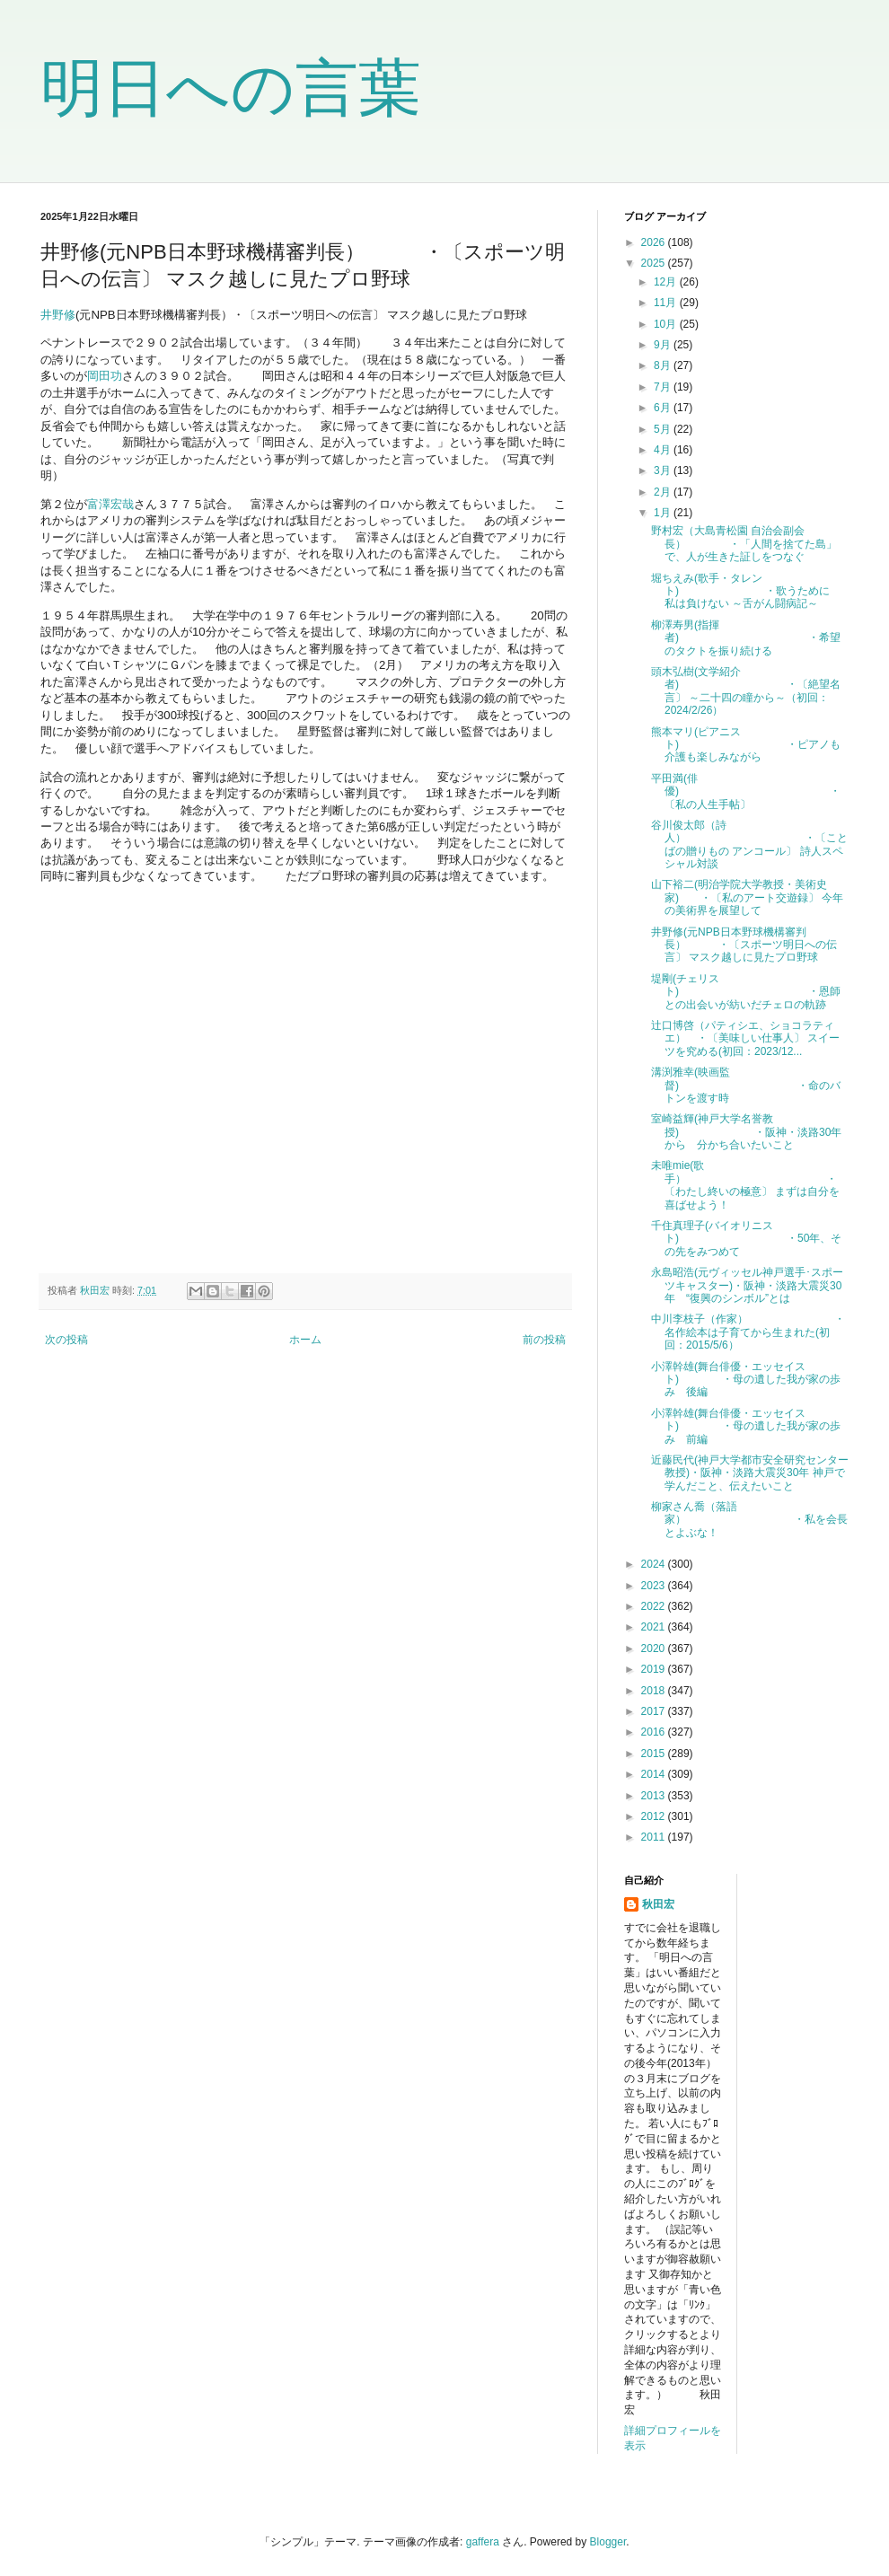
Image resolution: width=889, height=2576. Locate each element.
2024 (654, 1564)
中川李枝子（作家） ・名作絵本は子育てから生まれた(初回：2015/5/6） (748, 1332)
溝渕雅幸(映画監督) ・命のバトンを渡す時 (746, 1085)
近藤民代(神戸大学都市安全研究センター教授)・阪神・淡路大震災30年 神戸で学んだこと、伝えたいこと (750, 1473)
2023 (654, 1585)
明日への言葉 (230, 88)
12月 (667, 282)
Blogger (608, 2542)
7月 (663, 387)
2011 (654, 1837)
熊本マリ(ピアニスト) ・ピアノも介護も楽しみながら (746, 744)
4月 (663, 450)
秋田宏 (658, 1904)
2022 (654, 1606)
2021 (654, 1627)
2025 (654, 263)
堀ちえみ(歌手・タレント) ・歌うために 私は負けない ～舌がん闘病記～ (746, 591)
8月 (663, 365)
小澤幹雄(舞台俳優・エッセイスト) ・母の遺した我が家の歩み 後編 (746, 1379)
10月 (667, 324)
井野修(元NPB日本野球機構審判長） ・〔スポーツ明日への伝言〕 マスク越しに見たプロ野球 (744, 945)
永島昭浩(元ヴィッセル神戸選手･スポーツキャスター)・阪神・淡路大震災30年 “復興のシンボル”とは (747, 1285)
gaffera (482, 2542)
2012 (654, 1816)
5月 (663, 429)
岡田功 (104, 375)
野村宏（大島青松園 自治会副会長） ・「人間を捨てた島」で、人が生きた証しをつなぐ (744, 543)
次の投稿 (66, 1339)
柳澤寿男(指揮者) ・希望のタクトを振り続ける (746, 638)
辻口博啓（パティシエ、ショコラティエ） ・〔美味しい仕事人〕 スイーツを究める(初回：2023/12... (745, 1038)
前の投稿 (544, 1339)
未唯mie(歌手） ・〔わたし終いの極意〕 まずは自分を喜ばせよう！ (745, 1184)
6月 (663, 407)
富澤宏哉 (110, 504)
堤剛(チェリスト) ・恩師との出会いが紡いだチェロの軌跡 (746, 991)
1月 (663, 512)
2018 (654, 1690)
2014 (654, 1774)
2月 (663, 492)
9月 (663, 344)
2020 (654, 1648)
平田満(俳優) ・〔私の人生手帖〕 (746, 791)
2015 (654, 1753)
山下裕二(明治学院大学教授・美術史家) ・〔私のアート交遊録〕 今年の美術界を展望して (747, 897)
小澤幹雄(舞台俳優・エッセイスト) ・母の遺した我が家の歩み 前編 (746, 1426)
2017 (654, 1711)
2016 (654, 1732)
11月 (667, 302)
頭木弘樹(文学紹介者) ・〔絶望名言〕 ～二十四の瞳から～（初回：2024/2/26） (746, 691)
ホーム (305, 1339)
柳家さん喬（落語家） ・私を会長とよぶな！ (749, 1519)
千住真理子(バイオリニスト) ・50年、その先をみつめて (746, 1238)
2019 (654, 1669)
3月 (663, 470)
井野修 (57, 314)
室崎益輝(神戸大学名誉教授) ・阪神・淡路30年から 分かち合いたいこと (746, 1131)
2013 (654, 1795)
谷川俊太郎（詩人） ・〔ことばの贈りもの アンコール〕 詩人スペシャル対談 (749, 844)
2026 (654, 242)
